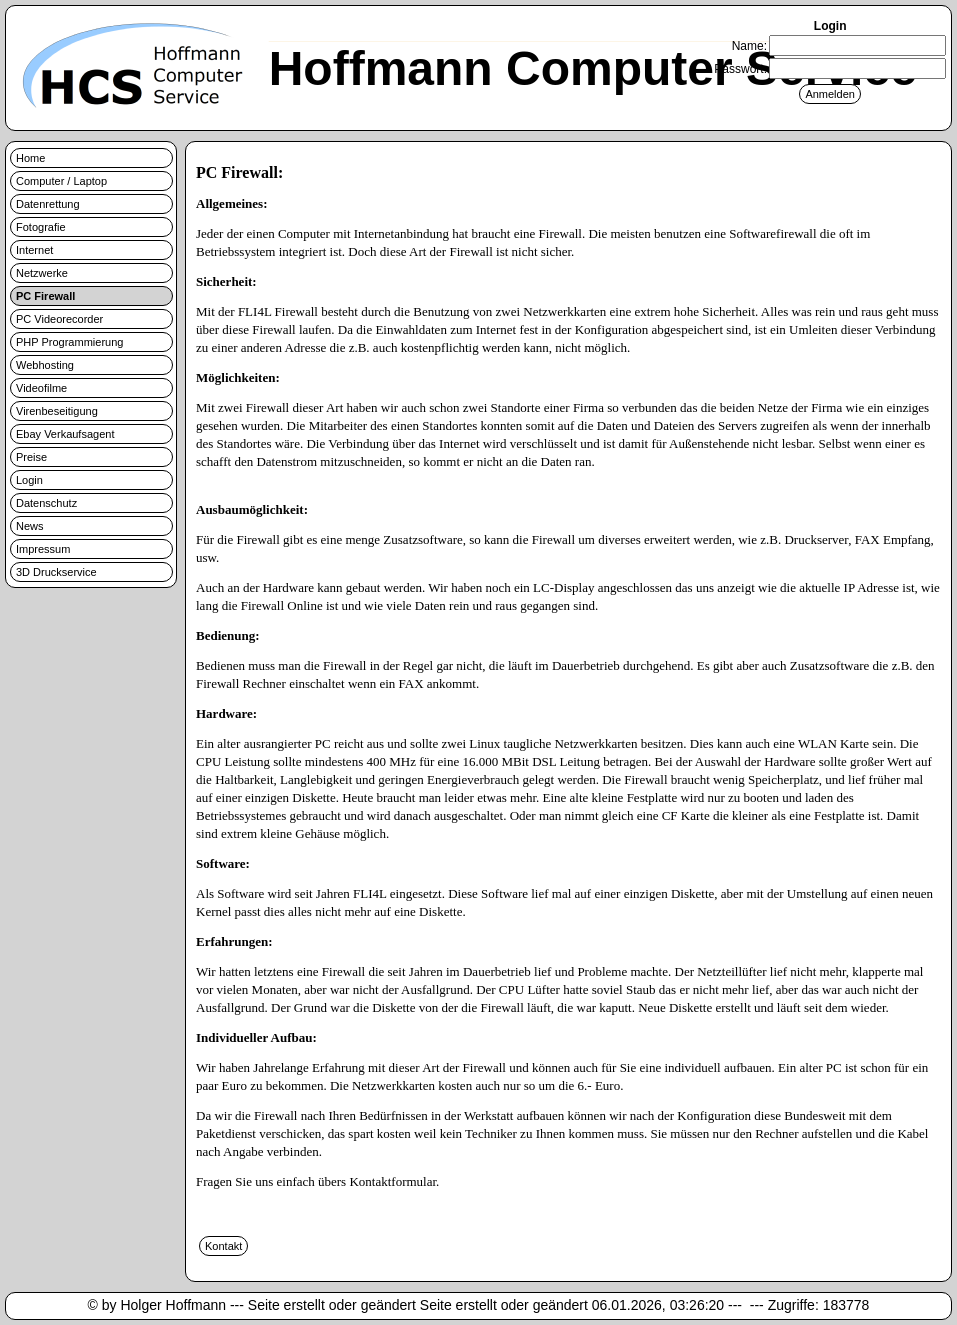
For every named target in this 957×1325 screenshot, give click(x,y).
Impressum (43, 549)
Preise (31, 457)
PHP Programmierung (69, 342)
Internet (34, 250)
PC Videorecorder (59, 319)
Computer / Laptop (61, 181)
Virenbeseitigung (57, 411)
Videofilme (41, 388)
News (30, 526)
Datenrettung (48, 204)
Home (30, 158)
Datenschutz (46, 503)
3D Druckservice (56, 572)
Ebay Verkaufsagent (65, 434)
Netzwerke (42, 273)
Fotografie (41, 227)
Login (29, 480)
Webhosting (45, 365)
